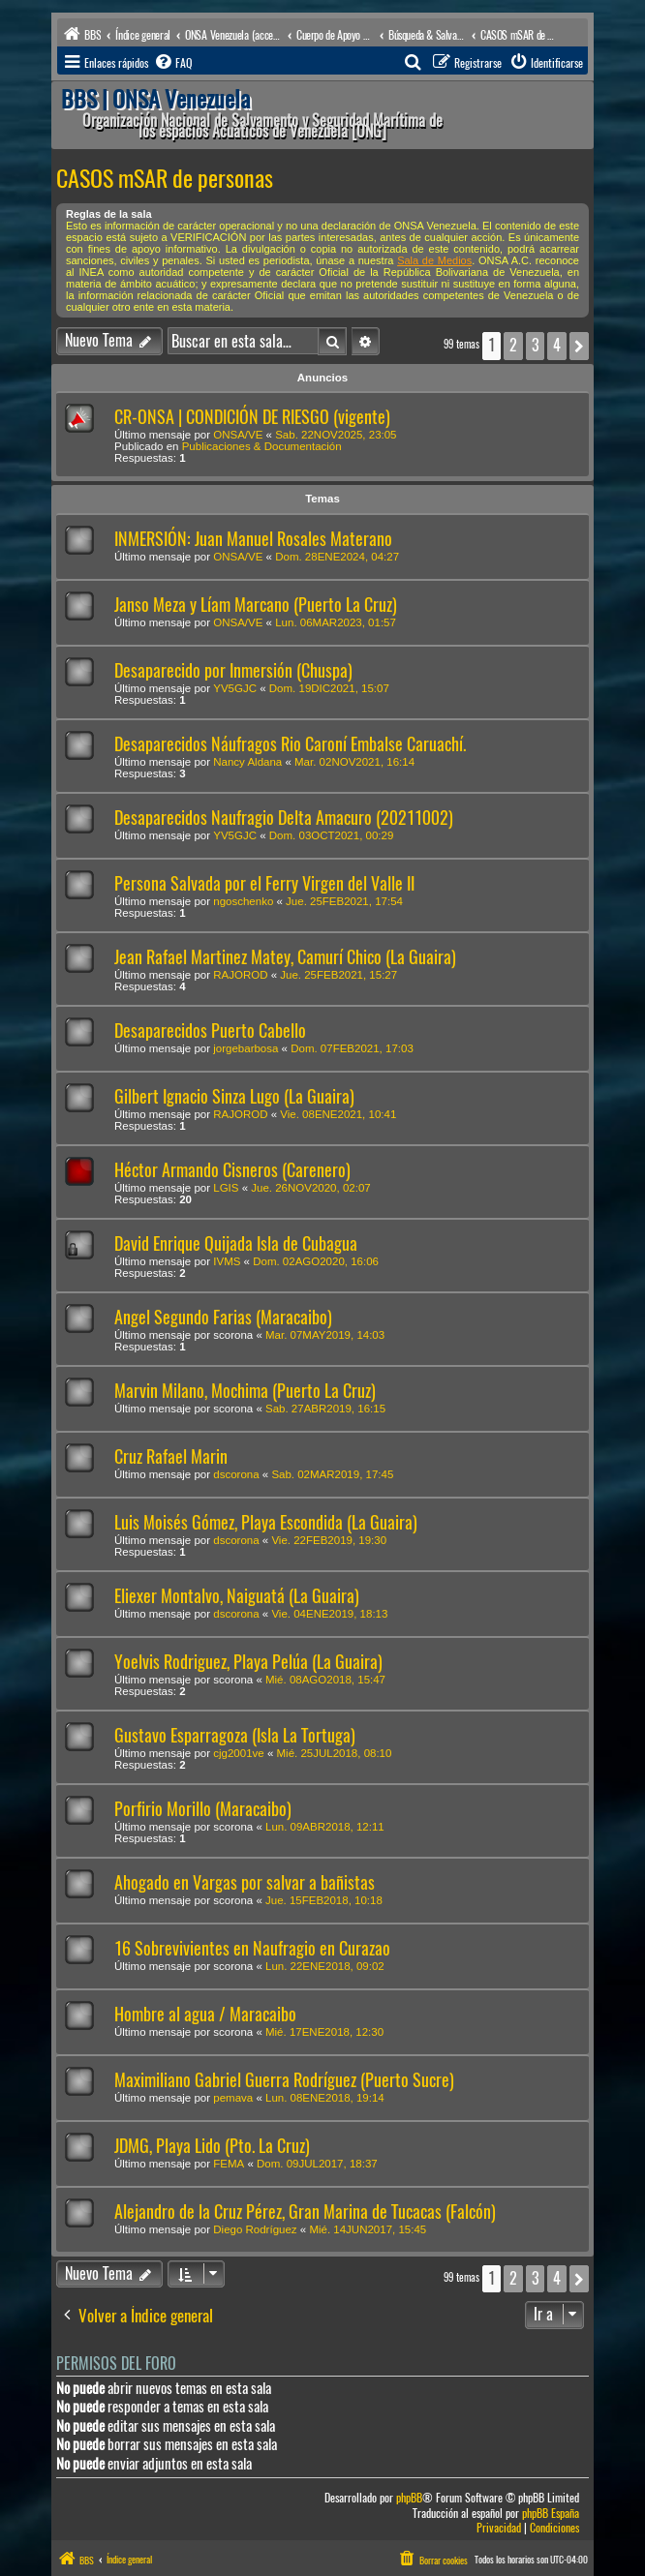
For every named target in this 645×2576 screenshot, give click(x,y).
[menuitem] (172, 63)
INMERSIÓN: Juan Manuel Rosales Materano (253, 539)
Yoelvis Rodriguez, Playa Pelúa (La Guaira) (248, 1662)
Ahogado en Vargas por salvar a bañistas (244, 1882)
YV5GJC (235, 688)
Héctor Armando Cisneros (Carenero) (232, 1170)
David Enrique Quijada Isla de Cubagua (235, 1243)
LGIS (225, 1188)
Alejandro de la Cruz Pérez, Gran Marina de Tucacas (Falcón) (305, 2211)
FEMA (228, 2163)
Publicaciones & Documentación (262, 446)
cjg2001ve (238, 1753)
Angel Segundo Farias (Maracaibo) (223, 1317)
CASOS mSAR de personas (164, 178)
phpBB (409, 2498)
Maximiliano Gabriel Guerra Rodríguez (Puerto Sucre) (284, 2080)
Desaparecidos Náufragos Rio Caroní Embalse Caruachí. (290, 744)
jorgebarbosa (245, 1048)
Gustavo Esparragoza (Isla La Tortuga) (234, 1735)
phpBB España (550, 2513)
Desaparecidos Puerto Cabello (210, 1030)
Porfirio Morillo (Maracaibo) (203, 1809)
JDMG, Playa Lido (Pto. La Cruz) (212, 2146)
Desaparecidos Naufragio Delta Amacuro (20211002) (283, 817)
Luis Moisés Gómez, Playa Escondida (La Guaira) (265, 1522)
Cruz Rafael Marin (171, 1456)
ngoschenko (243, 901)
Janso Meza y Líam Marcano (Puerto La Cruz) (255, 604)
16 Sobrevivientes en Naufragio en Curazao (252, 1948)
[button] (579, 345)
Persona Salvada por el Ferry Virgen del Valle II (264, 883)
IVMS (226, 1261)
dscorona (236, 1474)
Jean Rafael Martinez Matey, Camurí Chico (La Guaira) (285, 957)
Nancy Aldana (247, 762)
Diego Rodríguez (254, 2229)
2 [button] (513, 345)
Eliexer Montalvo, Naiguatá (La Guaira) (236, 1596)
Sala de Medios (434, 260)
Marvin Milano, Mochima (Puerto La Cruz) (245, 1391)
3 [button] (535, 345)
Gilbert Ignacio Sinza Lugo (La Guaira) (234, 1096)
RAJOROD (240, 975)
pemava (233, 2098)
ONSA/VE (237, 434)
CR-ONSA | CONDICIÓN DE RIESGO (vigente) (252, 417)
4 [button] (557, 345)
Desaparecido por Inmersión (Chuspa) (233, 670)
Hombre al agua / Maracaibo (205, 2014)
